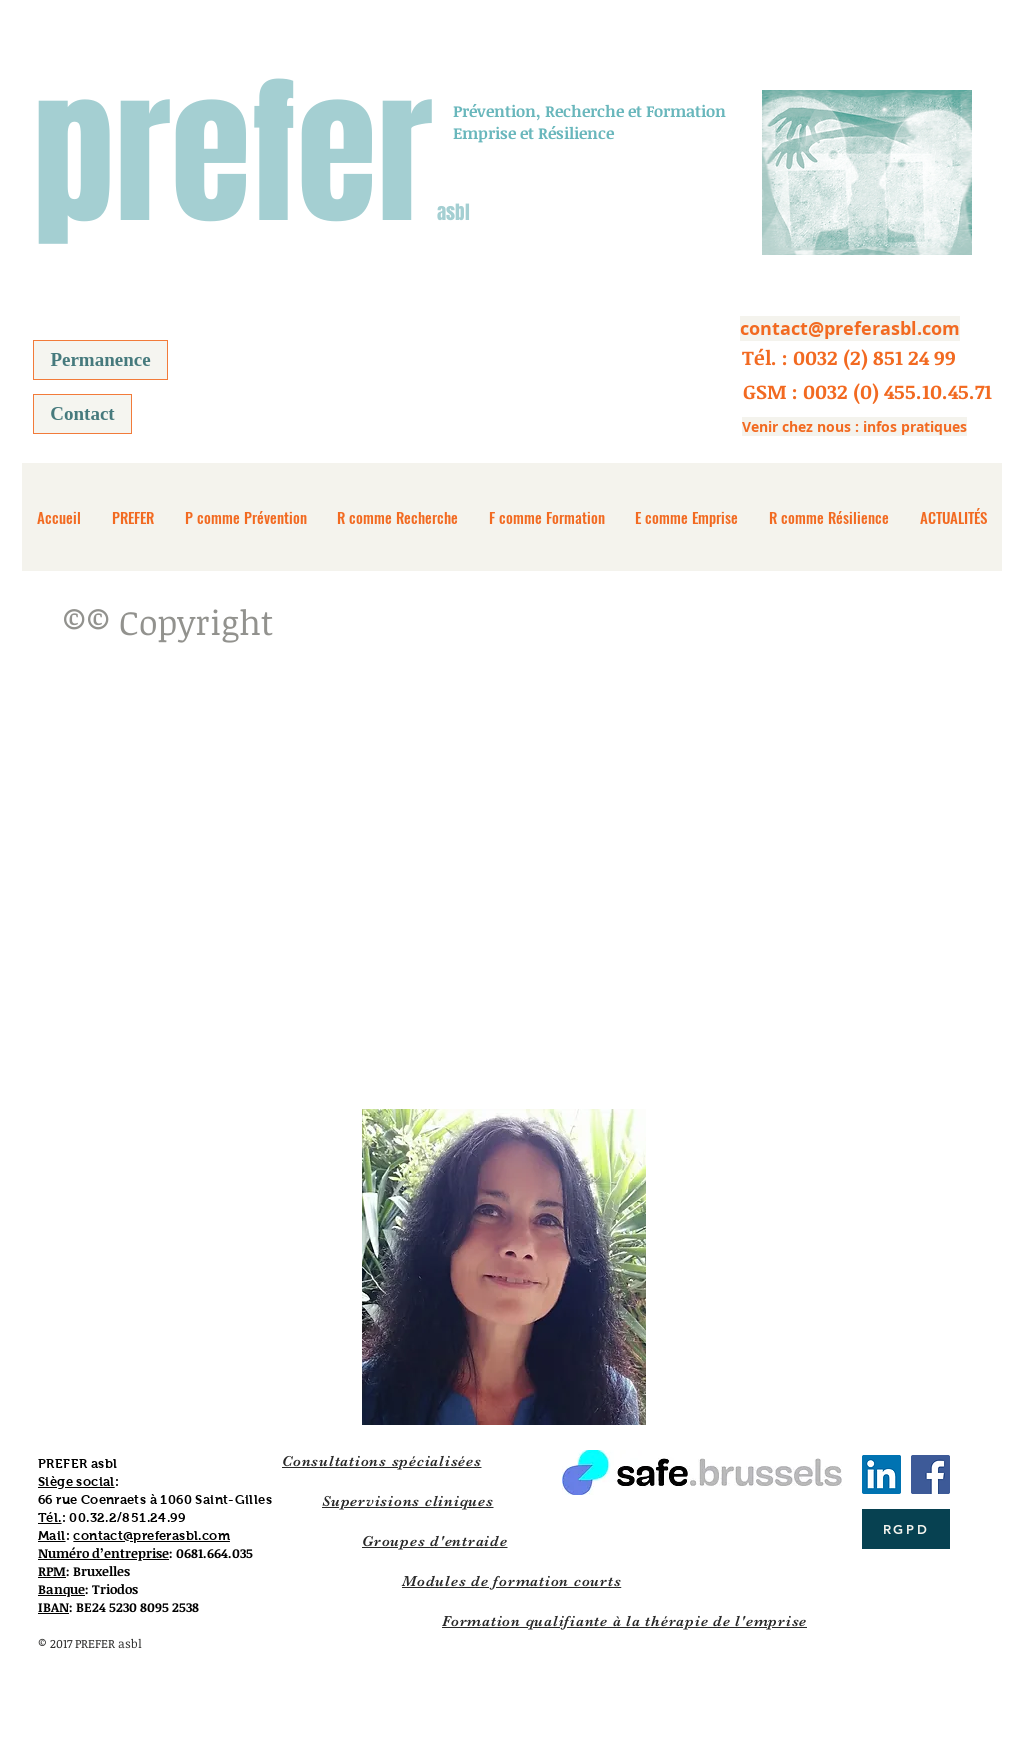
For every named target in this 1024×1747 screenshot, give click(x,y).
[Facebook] (930, 1474)
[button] (849, 357)
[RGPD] (906, 1529)
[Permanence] (100, 360)
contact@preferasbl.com (151, 1535)
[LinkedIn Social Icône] (881, 1474)
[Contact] (82, 414)
